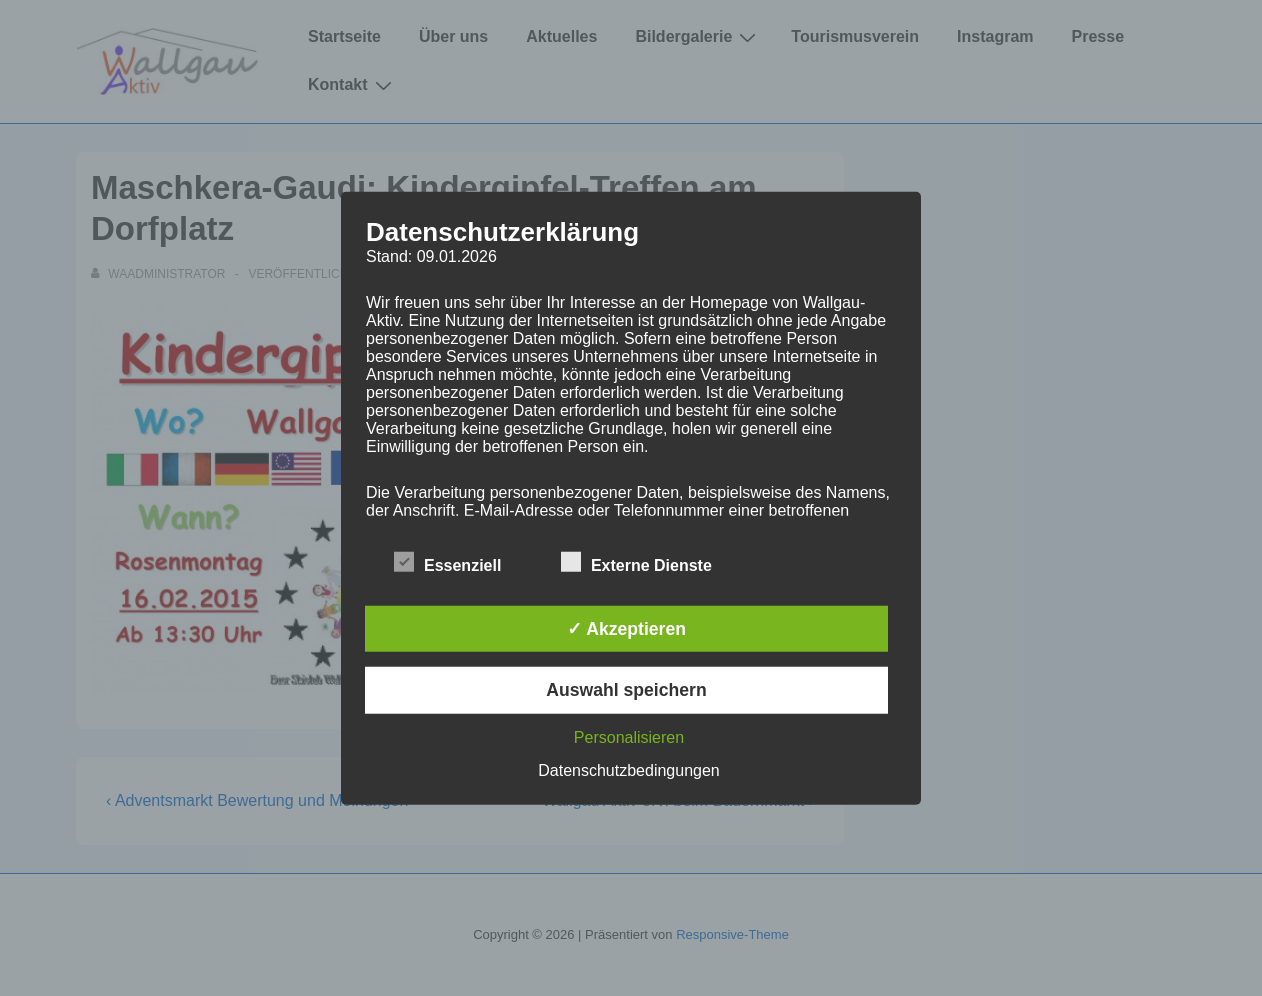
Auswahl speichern (626, 690)
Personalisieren (629, 736)
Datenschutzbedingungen (628, 769)
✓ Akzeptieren (626, 629)
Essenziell (447, 563)
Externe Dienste (636, 563)
